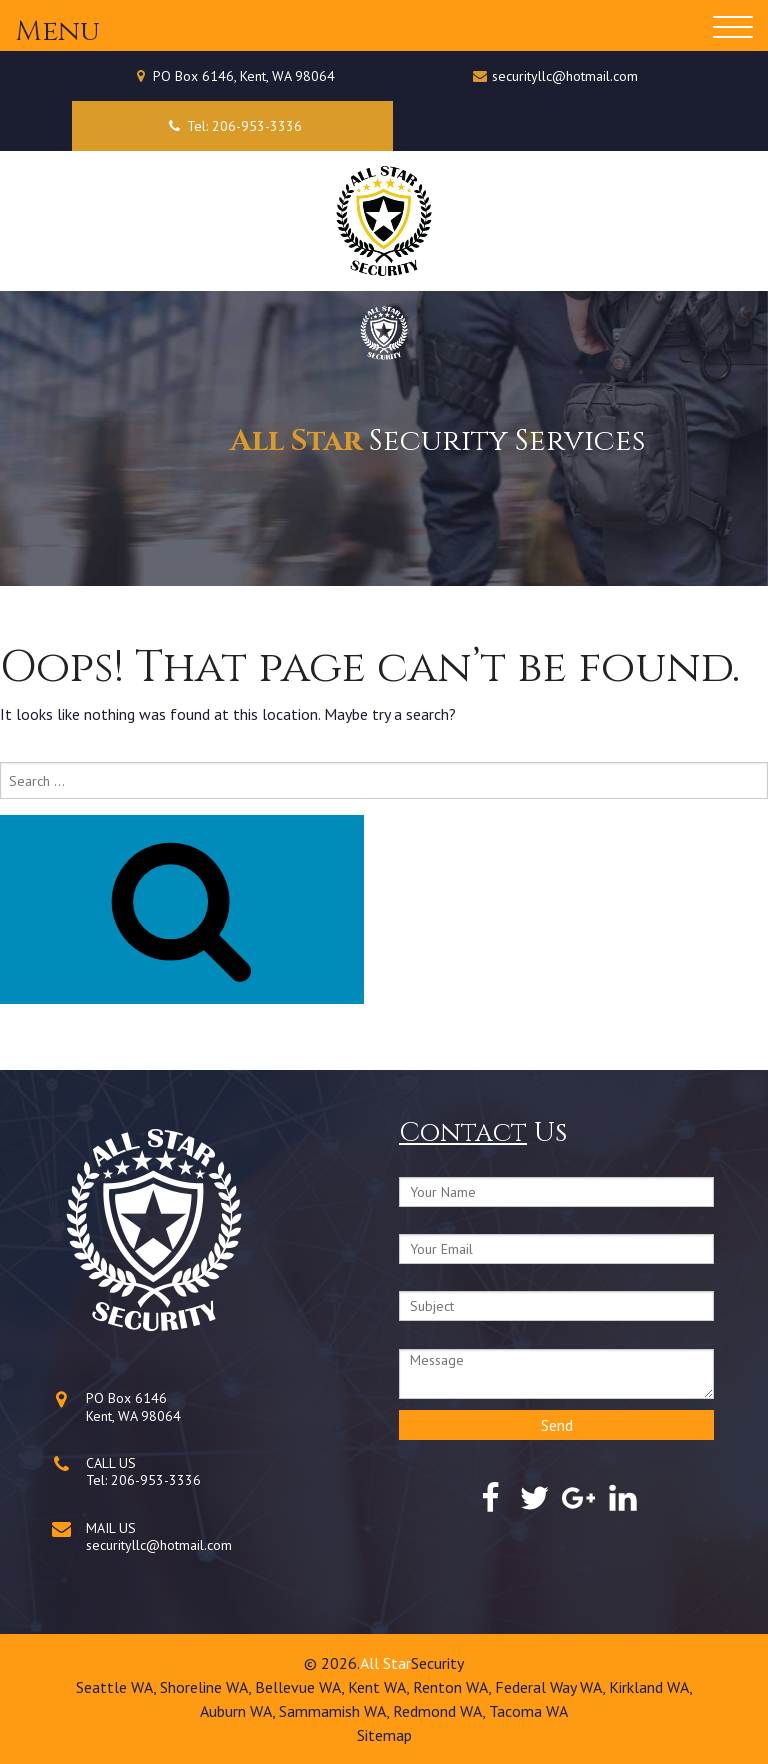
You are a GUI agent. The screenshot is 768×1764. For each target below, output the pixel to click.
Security (437, 1663)
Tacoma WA (528, 1711)
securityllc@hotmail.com (565, 76)
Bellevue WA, (301, 1687)
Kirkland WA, (651, 1687)
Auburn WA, (239, 1711)
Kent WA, (380, 1687)
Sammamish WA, (336, 1711)
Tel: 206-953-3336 (232, 126)
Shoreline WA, (207, 1687)
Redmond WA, (441, 1711)
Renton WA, (454, 1687)
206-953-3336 (156, 1480)
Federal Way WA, (552, 1687)
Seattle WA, (118, 1687)
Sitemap (384, 1735)
